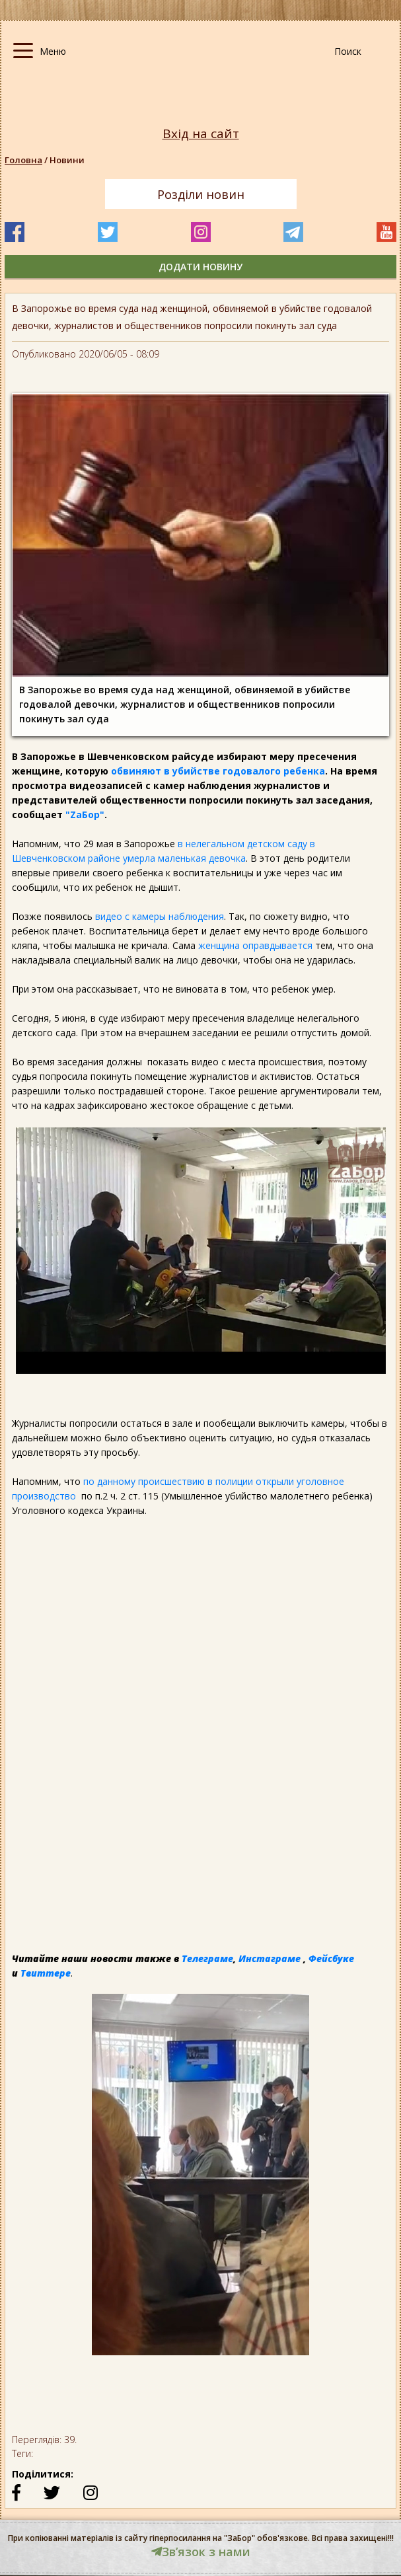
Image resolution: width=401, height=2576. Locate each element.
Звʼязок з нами (200, 2551)
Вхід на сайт (201, 134)
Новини (67, 160)
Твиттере (45, 1973)
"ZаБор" (84, 814)
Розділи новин (200, 194)
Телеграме (207, 1958)
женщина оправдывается (255, 945)
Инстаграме (269, 1958)
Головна (23, 160)
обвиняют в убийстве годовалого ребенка (216, 771)
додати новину (200, 266)
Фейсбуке (331, 1958)
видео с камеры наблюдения (159, 916)
